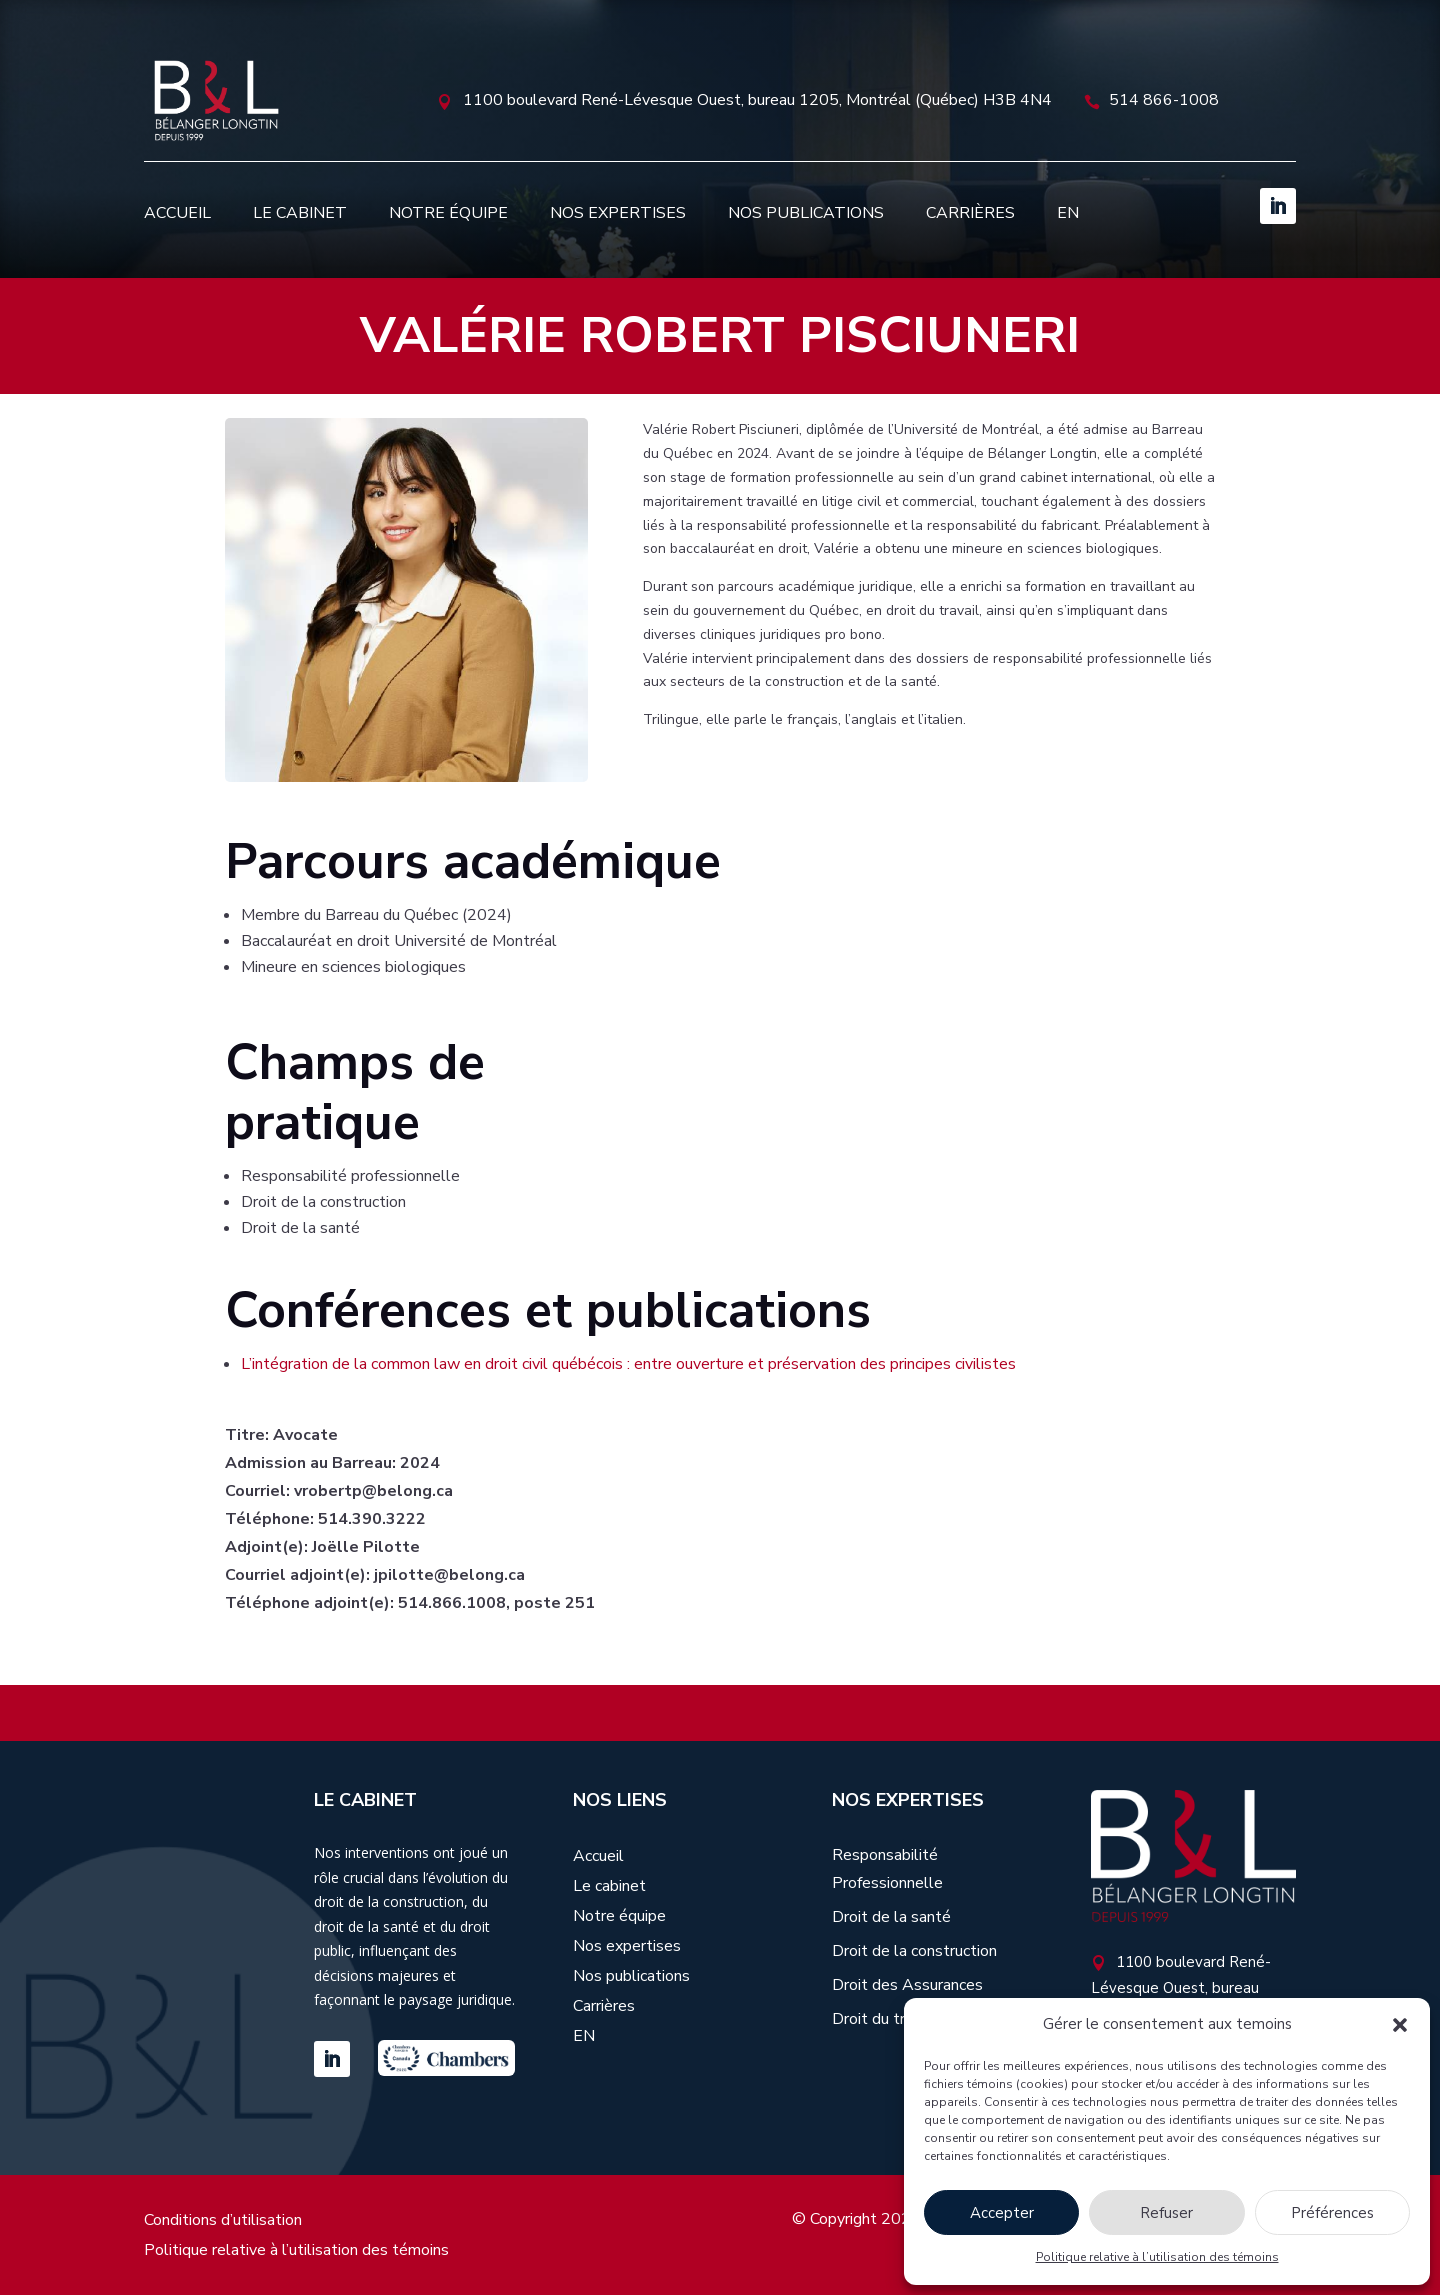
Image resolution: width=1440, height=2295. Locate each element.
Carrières (970, 213)
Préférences (1332, 2213)
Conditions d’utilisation (223, 2222)
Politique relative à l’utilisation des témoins (1157, 2257)
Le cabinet (300, 213)
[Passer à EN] (1068, 213)
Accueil (177, 213)
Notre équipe (448, 213)
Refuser (1166, 2213)
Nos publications (806, 213)
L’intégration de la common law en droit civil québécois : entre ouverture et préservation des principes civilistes (628, 1364)
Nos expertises (618, 213)
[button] (1400, 2025)
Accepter (1002, 2213)
